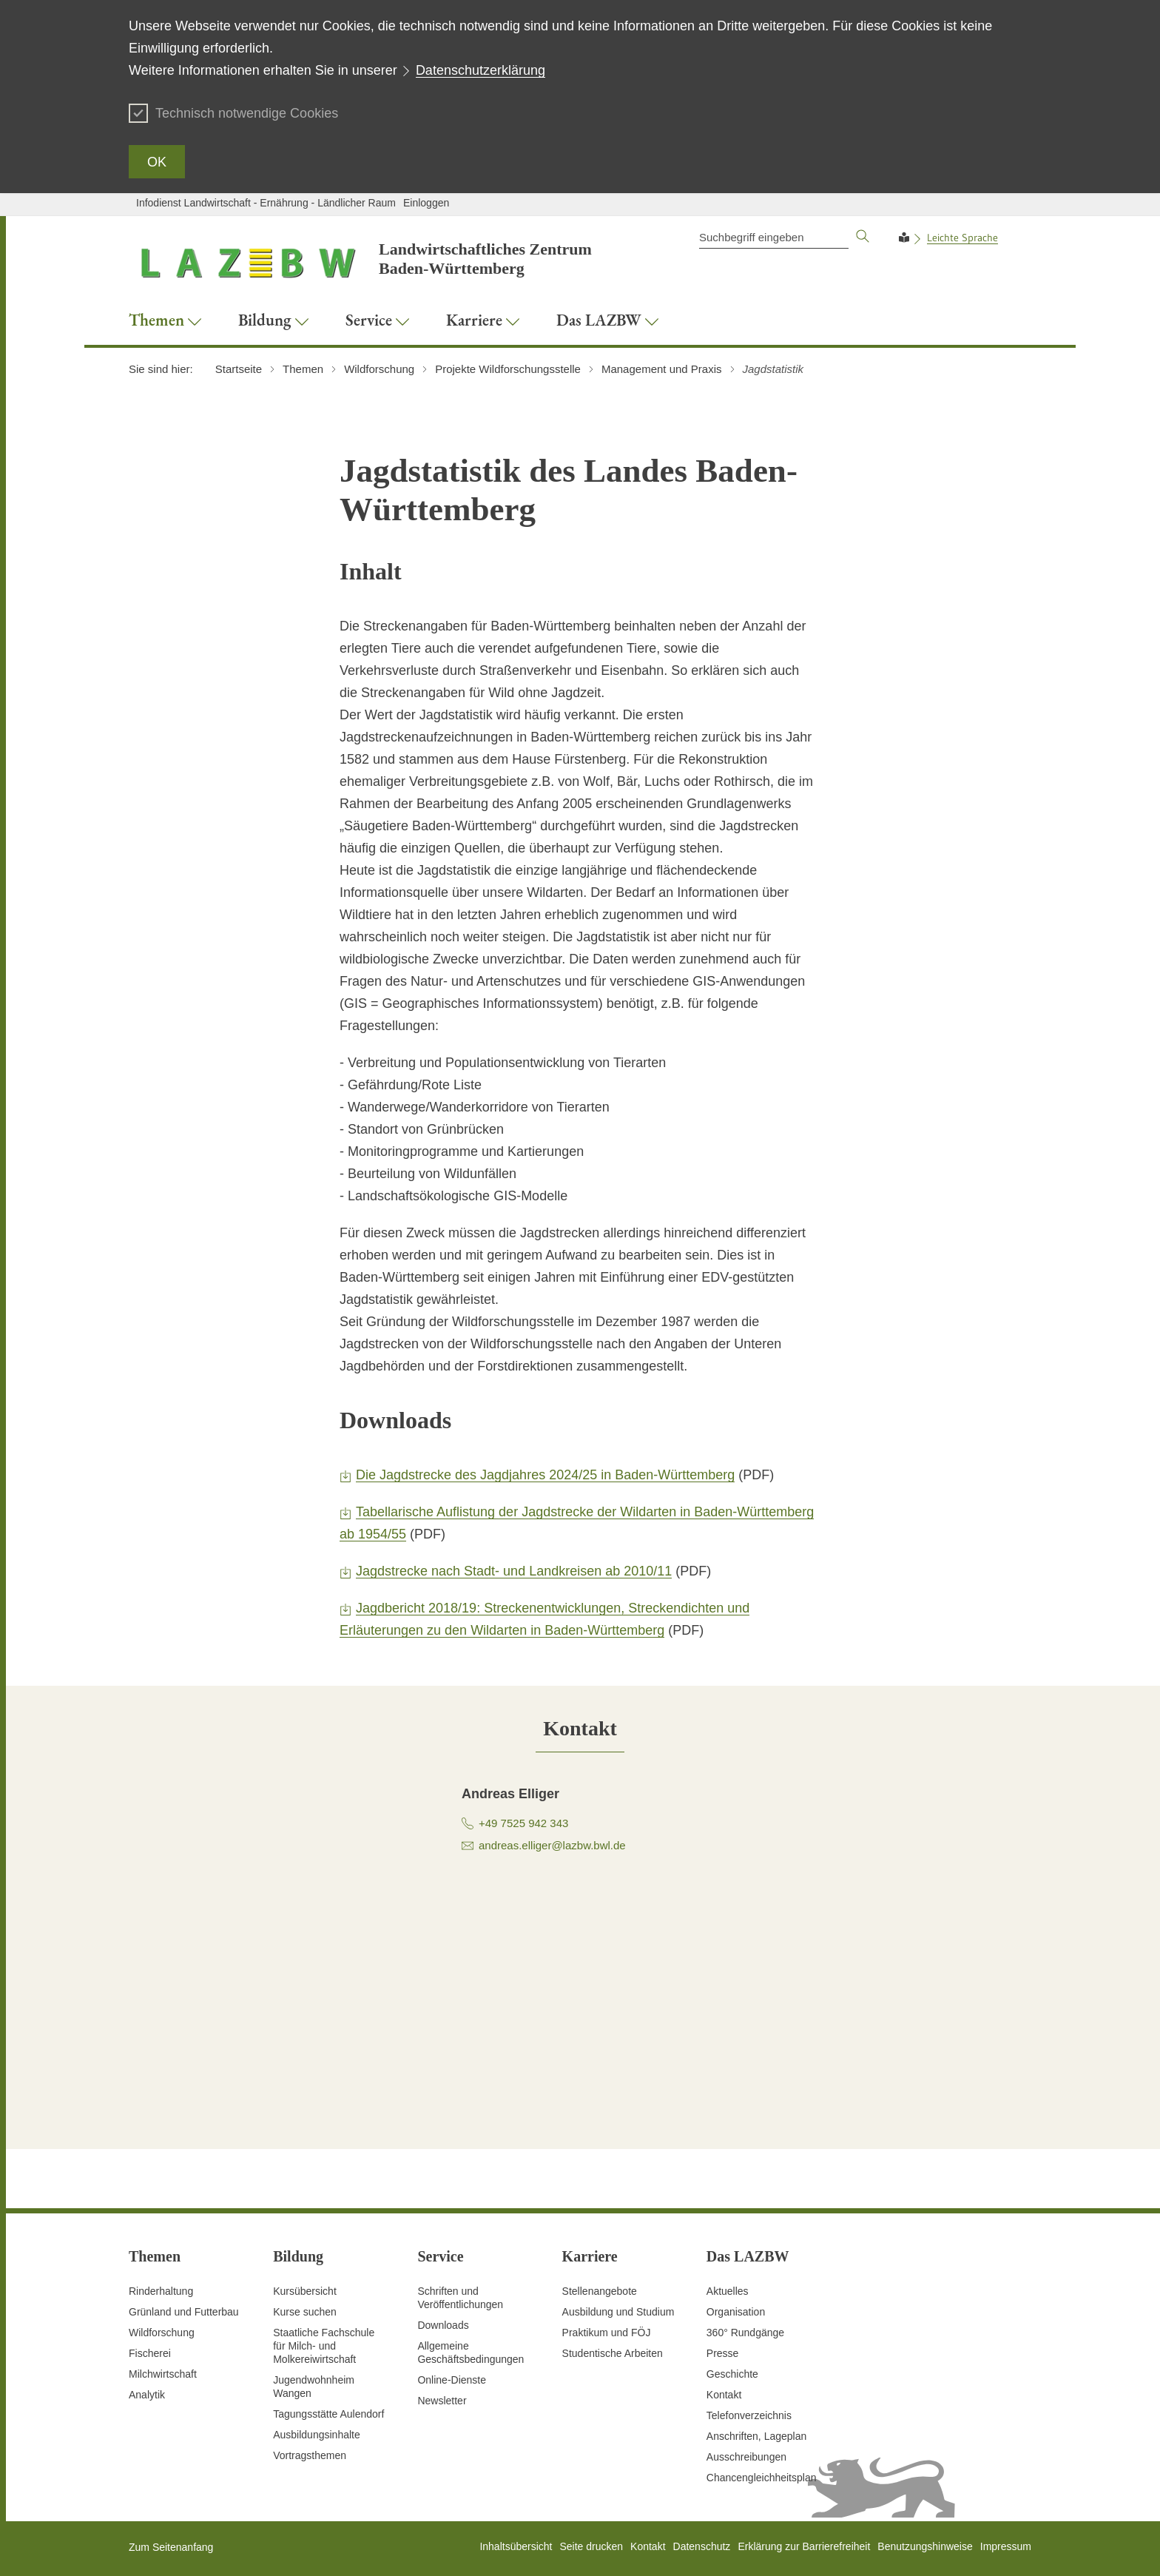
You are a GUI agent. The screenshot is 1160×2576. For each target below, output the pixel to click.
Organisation (736, 2312)
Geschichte (732, 2374)
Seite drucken (591, 2546)
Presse (723, 2353)
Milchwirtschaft (163, 2374)
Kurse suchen (305, 2312)
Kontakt (724, 2395)
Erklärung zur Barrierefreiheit (804, 2546)
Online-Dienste (451, 2380)
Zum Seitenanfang (171, 2547)
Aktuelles (728, 2291)
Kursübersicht (305, 2291)
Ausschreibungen (746, 2457)
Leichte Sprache (962, 237)
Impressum (1005, 2546)
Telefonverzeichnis (749, 2415)
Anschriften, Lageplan (756, 2436)
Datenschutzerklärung (480, 70)
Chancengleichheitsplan (762, 2477)
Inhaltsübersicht (515, 2546)
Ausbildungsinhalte (316, 2435)
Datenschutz (702, 2546)
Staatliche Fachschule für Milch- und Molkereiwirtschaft (323, 2346)
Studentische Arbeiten (612, 2353)
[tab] (580, 1728)
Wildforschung (162, 2332)
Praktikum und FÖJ (606, 2332)
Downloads (442, 2325)
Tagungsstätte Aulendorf (328, 2414)
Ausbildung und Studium (618, 2312)
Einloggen (426, 203)
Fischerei (150, 2353)
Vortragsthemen (309, 2455)
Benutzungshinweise (924, 2546)
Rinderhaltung (161, 2291)
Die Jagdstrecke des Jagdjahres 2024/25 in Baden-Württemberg (545, 1474)
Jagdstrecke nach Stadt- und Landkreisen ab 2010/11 (514, 1571)
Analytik (147, 2395)
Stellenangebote (599, 2291)
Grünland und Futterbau (184, 2312)
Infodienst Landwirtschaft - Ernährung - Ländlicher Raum (266, 203)
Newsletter (441, 2401)
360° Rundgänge (745, 2332)
